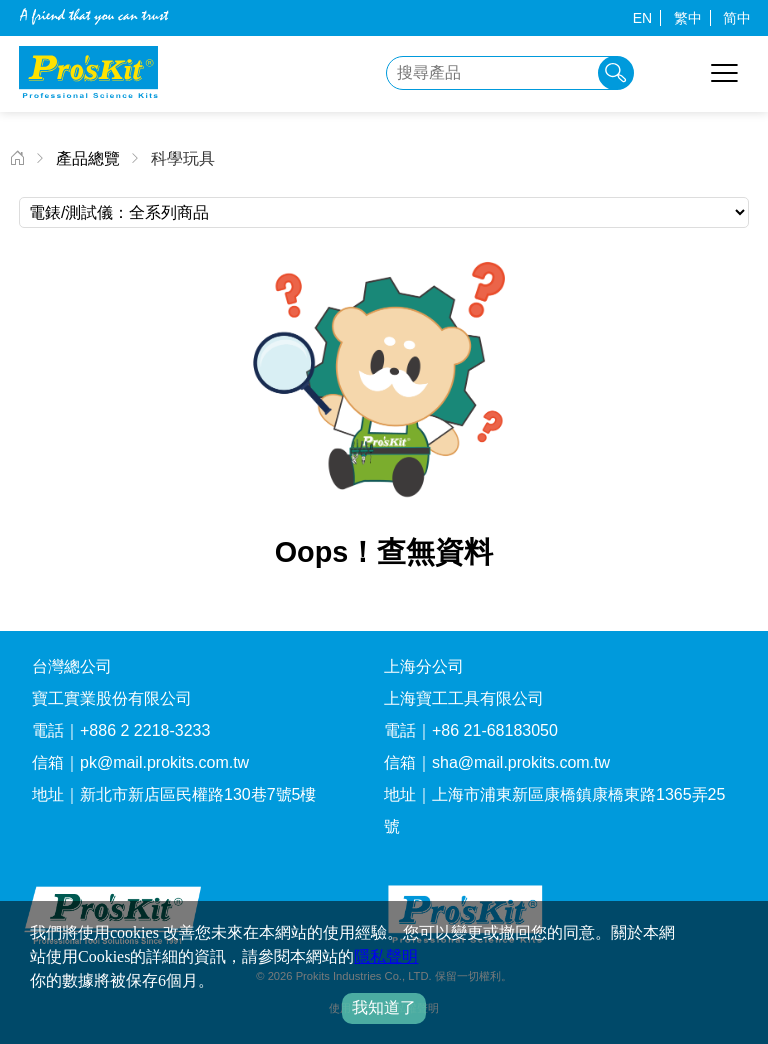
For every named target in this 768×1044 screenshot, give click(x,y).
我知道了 (384, 1007)
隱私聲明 (386, 956)
